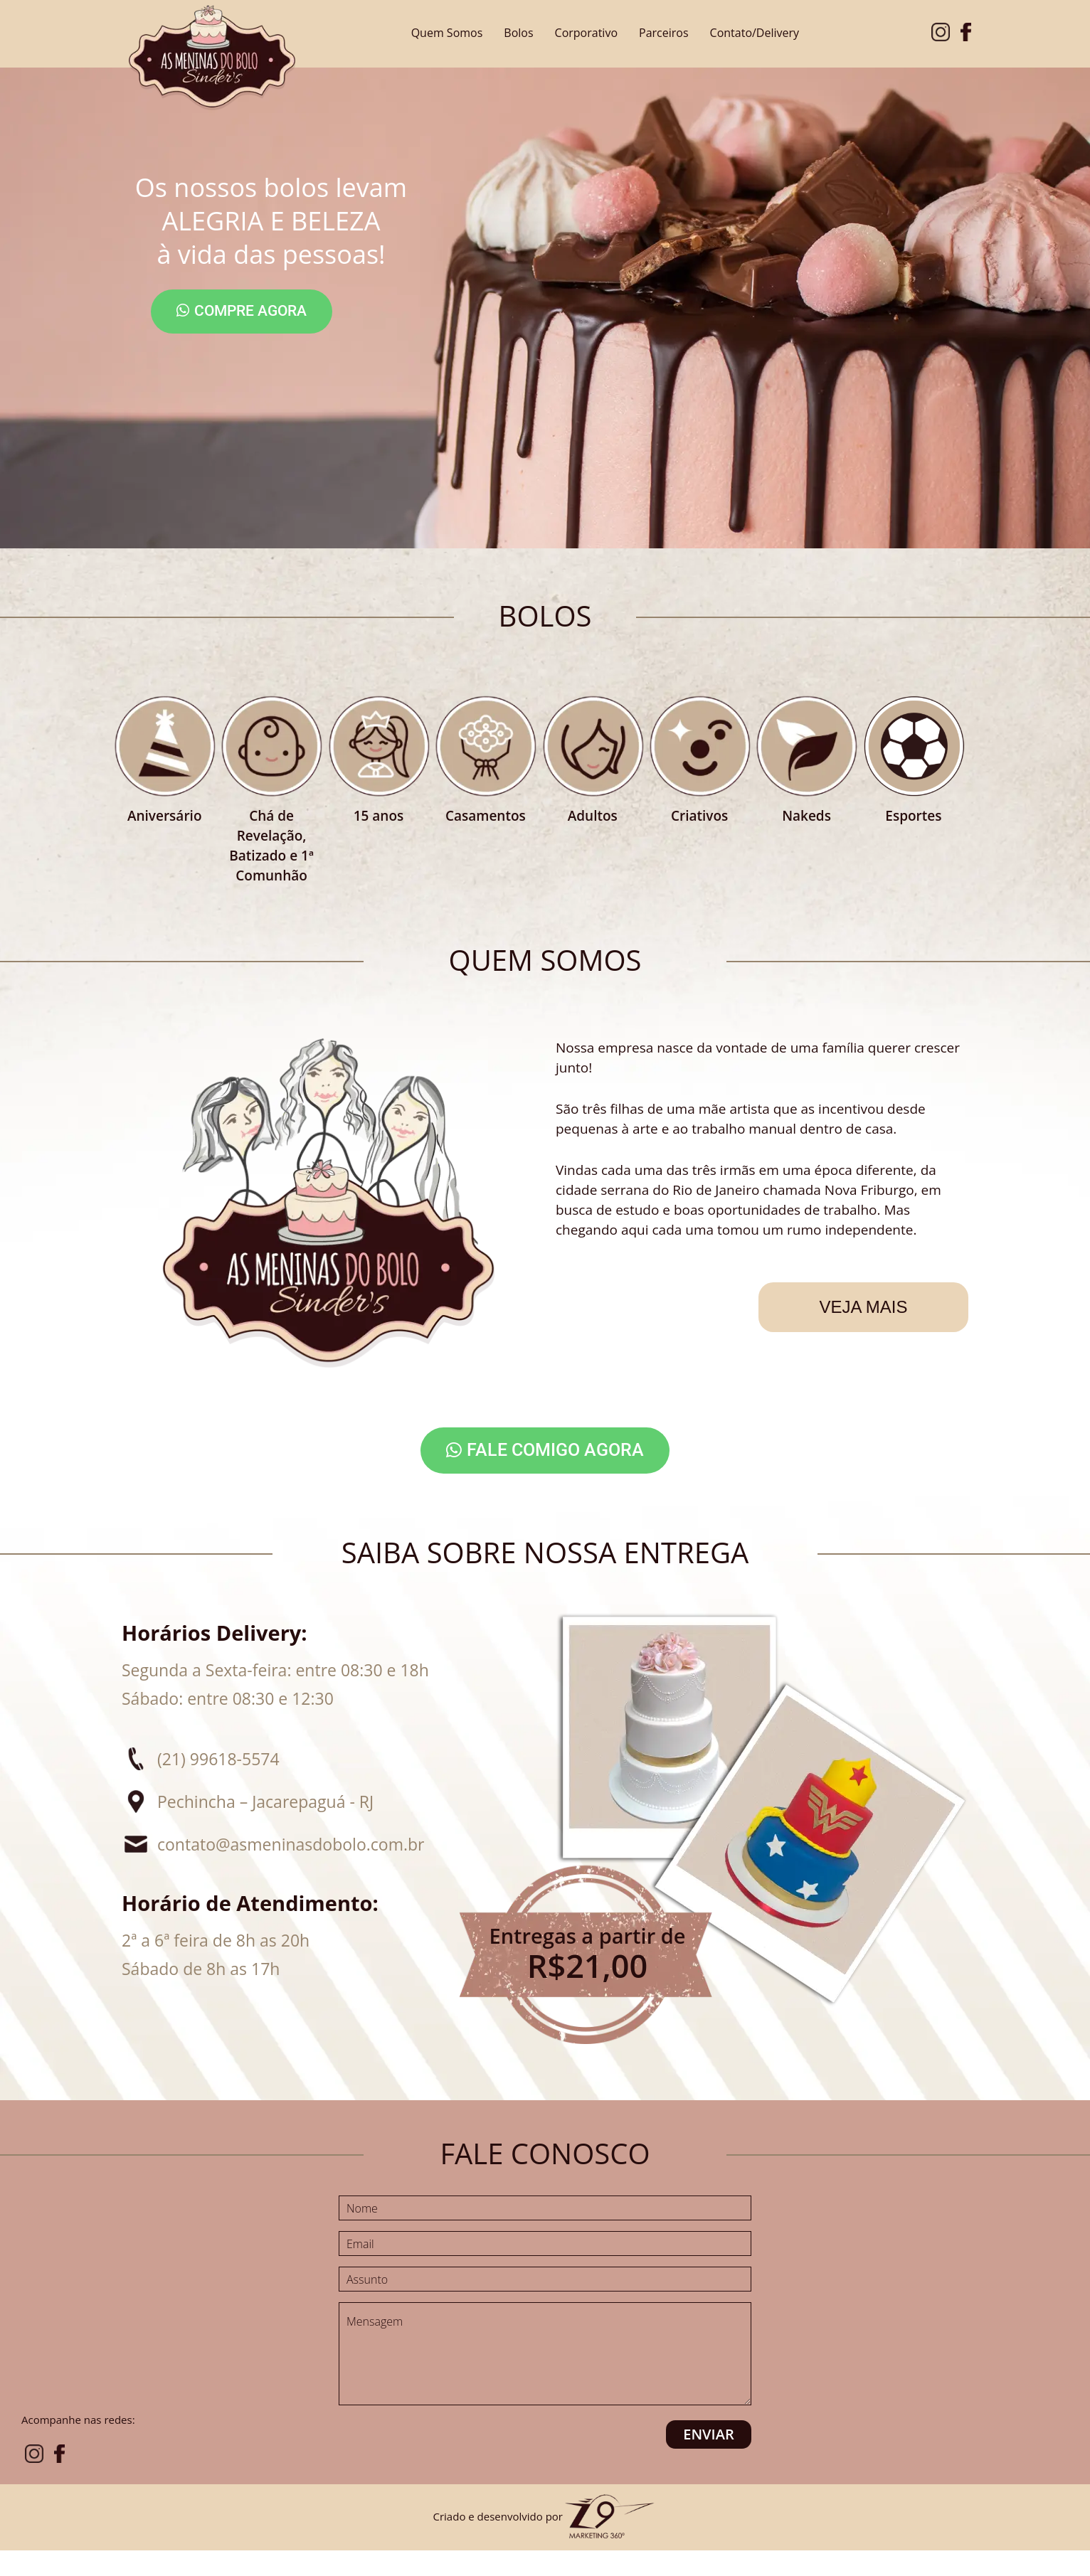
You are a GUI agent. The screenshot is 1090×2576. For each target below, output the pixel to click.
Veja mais (863, 1306)
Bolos (518, 33)
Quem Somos (447, 33)
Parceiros (664, 33)
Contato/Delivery (755, 33)
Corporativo (586, 33)
